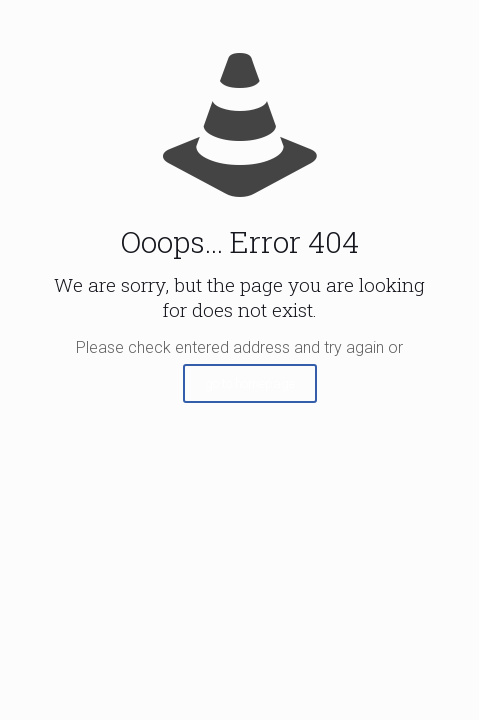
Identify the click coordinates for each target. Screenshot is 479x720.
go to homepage (250, 383)
